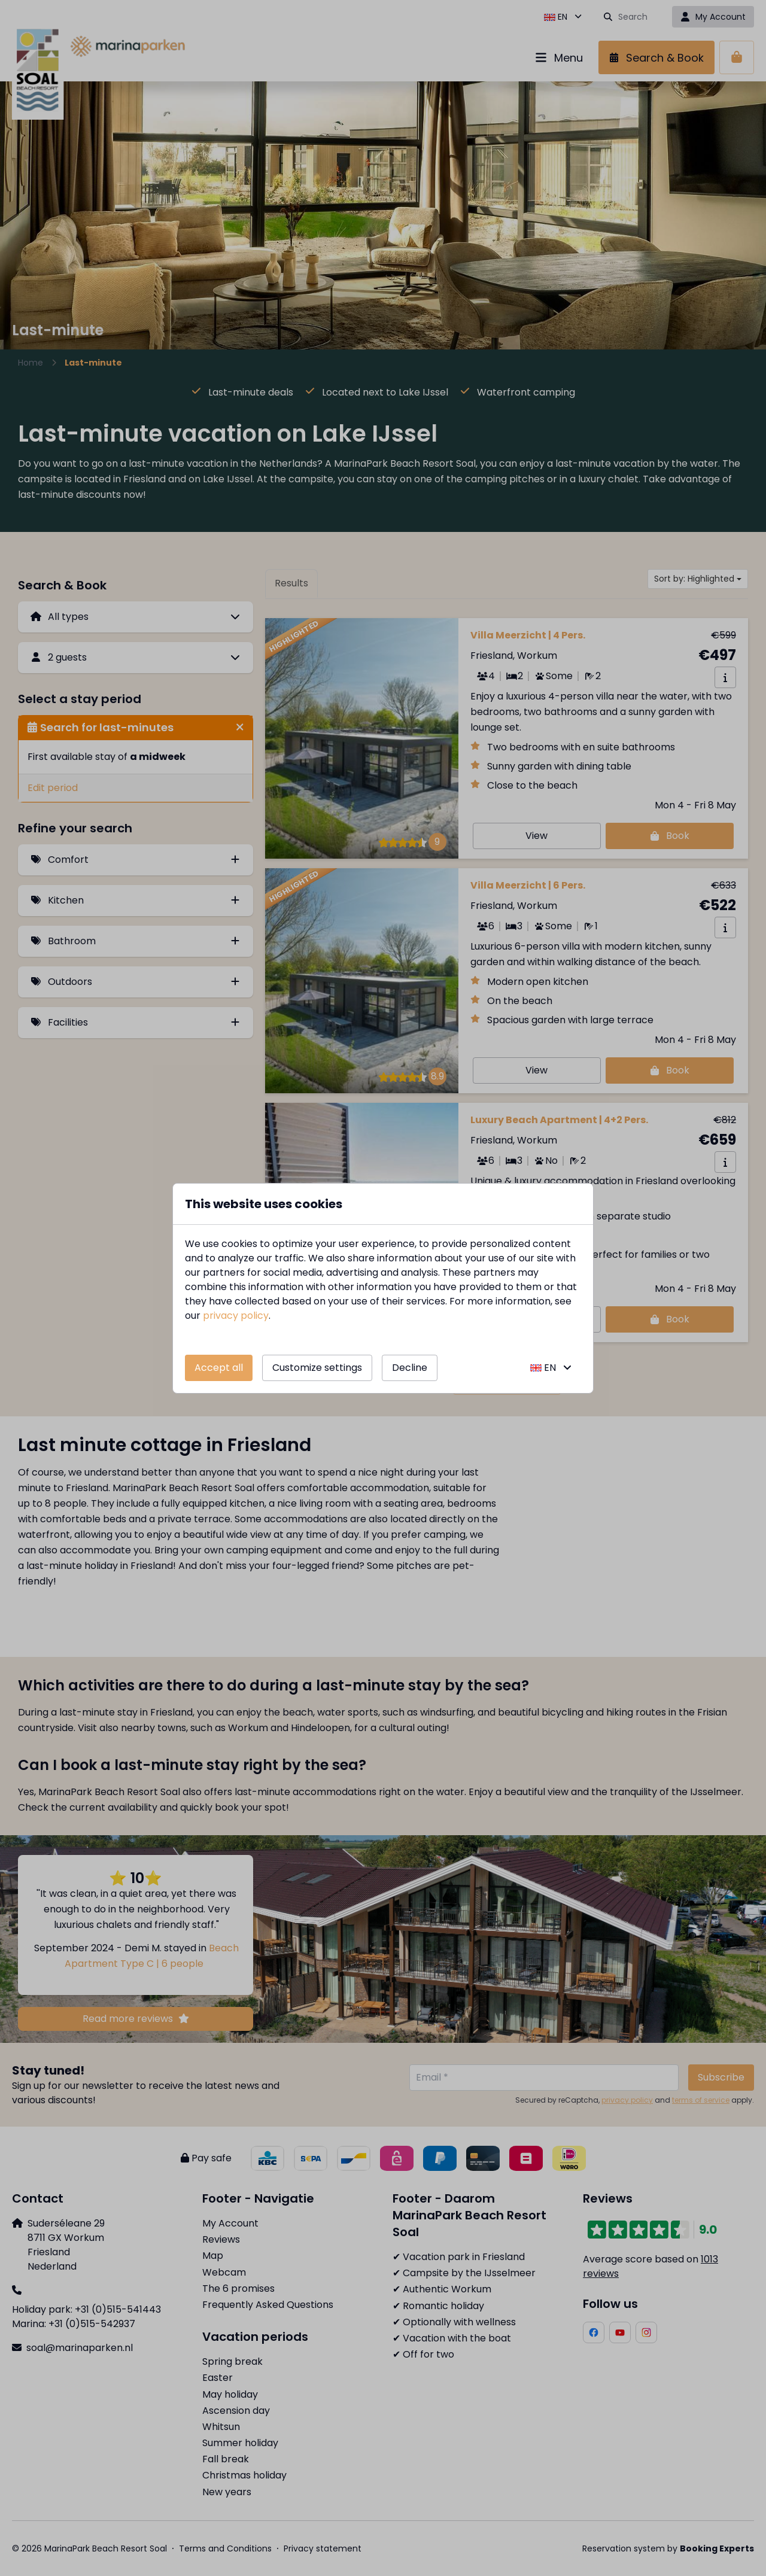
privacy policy (236, 1315)
